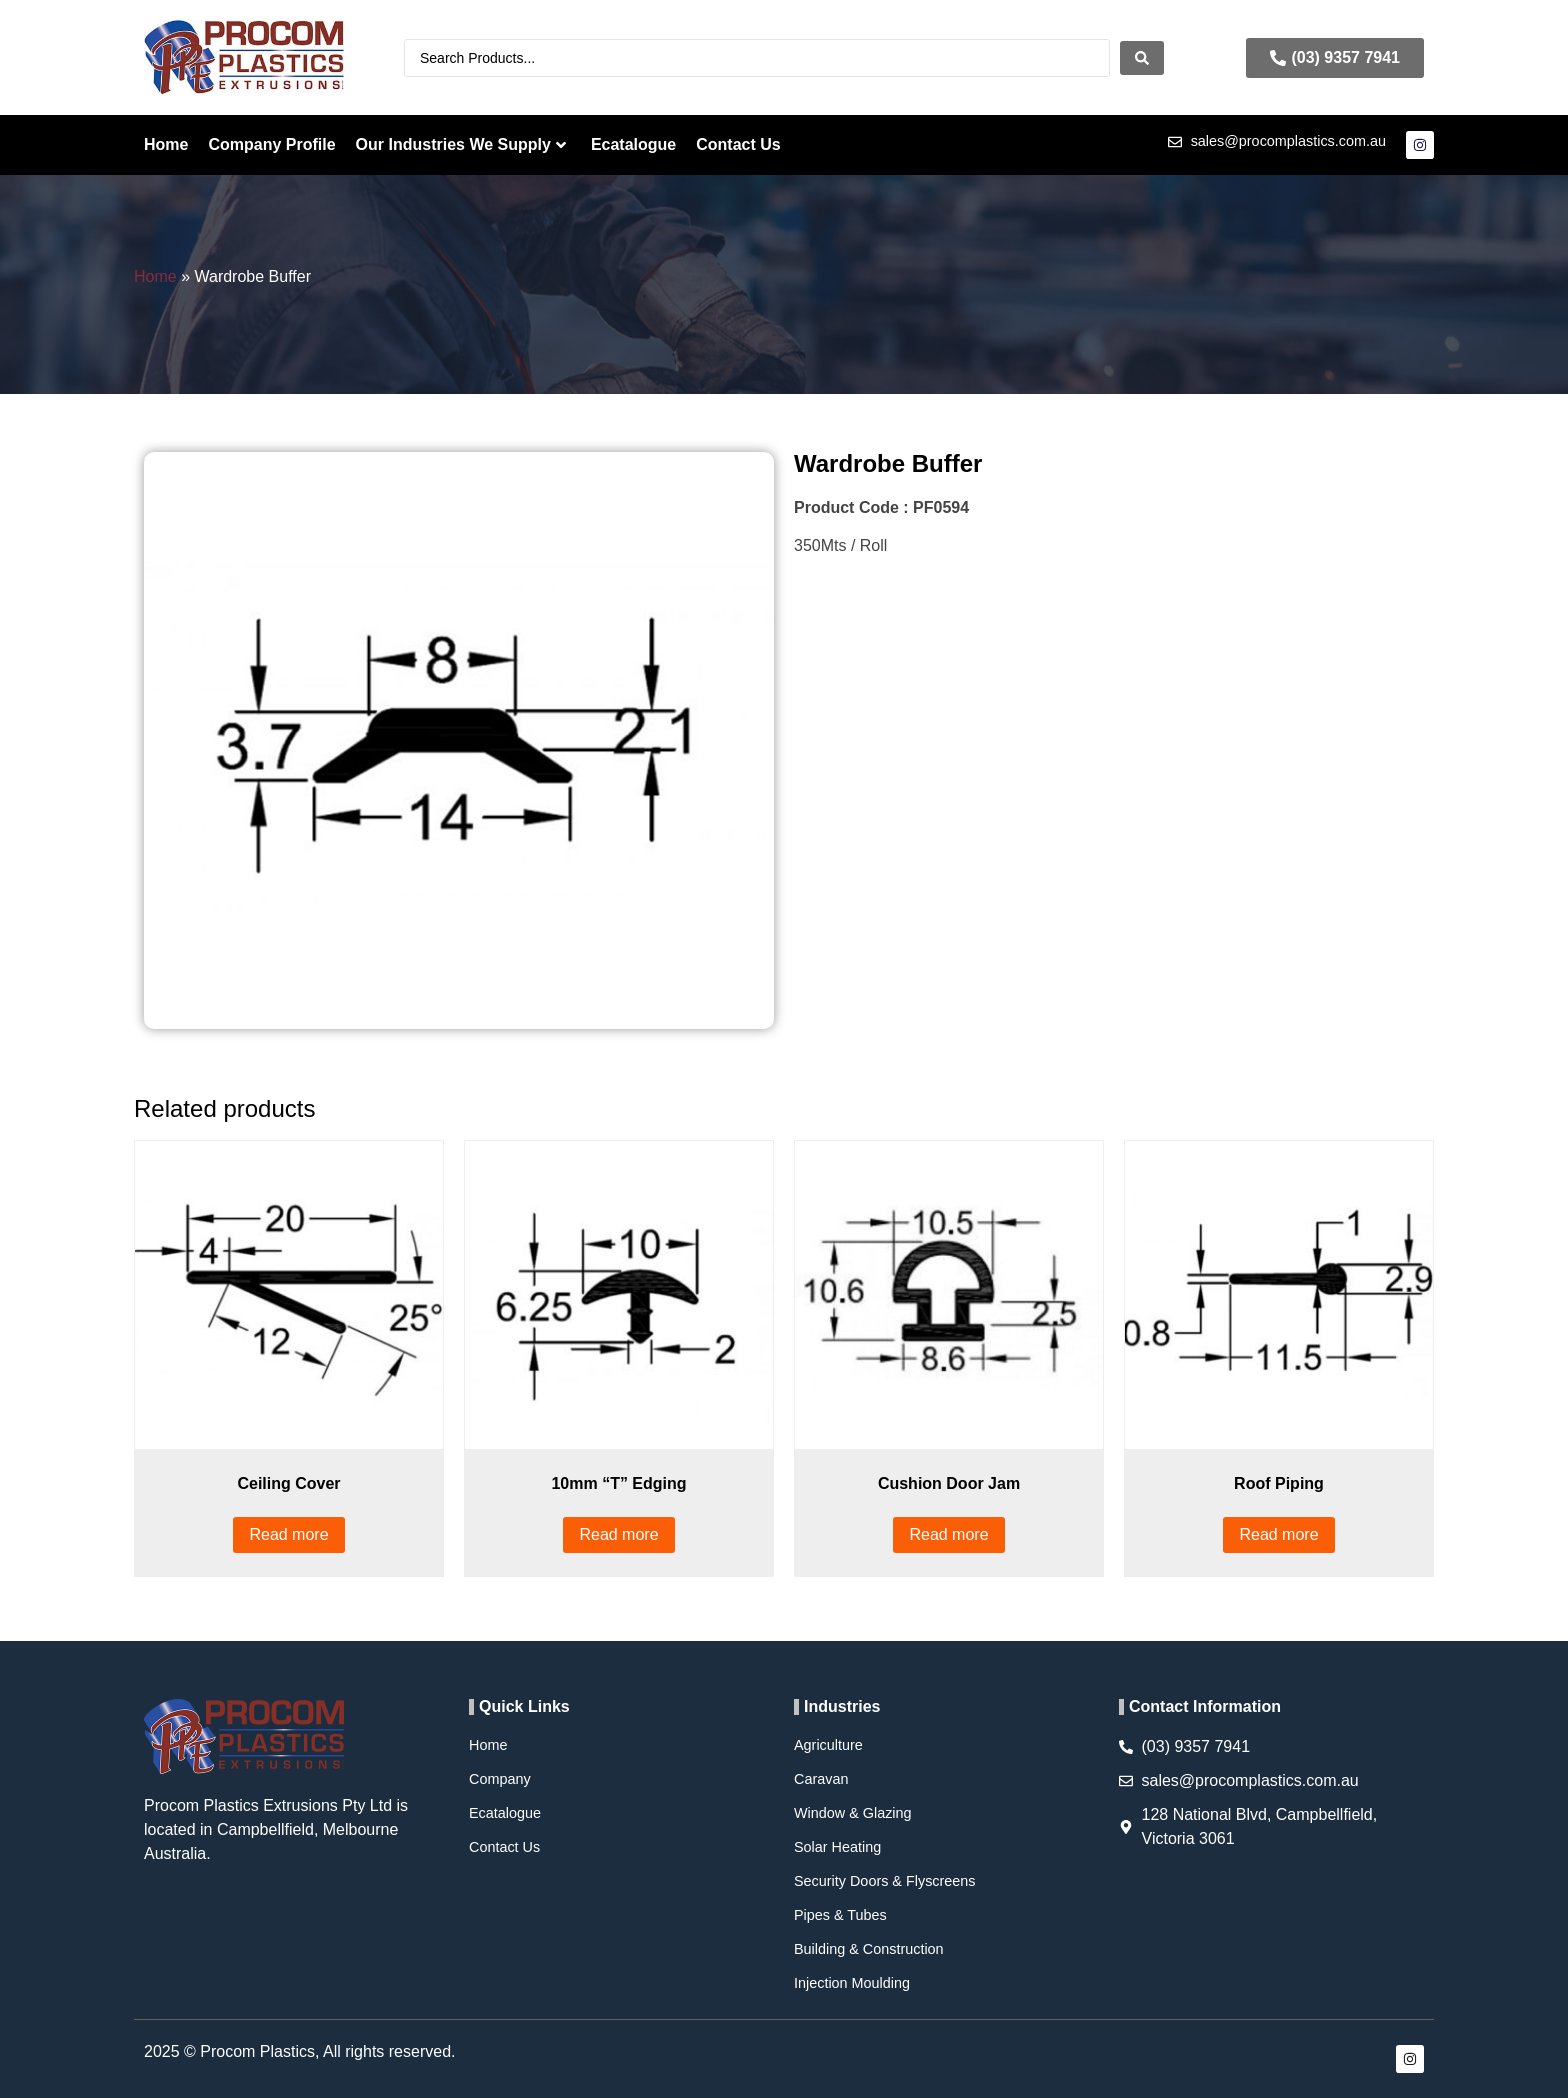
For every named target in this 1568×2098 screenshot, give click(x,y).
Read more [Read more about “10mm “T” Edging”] (618, 1534)
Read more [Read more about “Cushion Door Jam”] (948, 1534)
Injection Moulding (852, 1983)
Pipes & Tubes (840, 1915)
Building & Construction (869, 1949)
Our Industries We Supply (461, 144)
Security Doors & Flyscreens (885, 1881)
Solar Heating (837, 1847)
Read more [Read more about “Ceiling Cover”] (288, 1534)
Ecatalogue (633, 144)
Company (500, 1779)
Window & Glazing (853, 1813)
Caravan (821, 1779)
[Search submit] (1142, 58)
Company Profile (271, 144)
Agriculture (828, 1745)
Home (166, 144)
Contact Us (738, 144)
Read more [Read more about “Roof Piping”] (1278, 1534)
